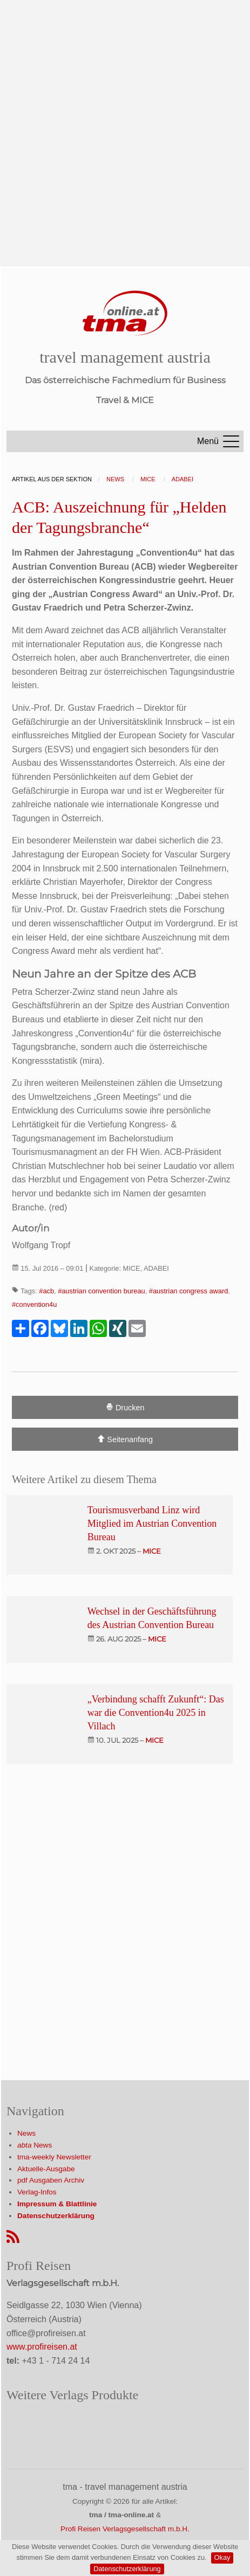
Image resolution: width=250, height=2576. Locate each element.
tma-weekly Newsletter (54, 2157)
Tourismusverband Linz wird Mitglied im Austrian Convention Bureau (152, 1523)
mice (152, 1551)
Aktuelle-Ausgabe (46, 2169)
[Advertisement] (125, 125)
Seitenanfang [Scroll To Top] (125, 1439)
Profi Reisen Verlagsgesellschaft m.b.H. (125, 2529)
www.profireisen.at (41, 2346)
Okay (222, 2557)
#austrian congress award (188, 1291)
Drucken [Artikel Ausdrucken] (125, 1407)
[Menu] (231, 441)
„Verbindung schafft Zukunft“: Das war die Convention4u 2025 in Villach (155, 1713)
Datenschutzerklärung (126, 2569)
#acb (46, 1291)
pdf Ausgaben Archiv (50, 2180)
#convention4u (34, 1304)
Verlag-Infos (37, 2192)
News (26, 2133)
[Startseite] (125, 313)
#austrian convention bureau (101, 1291)
